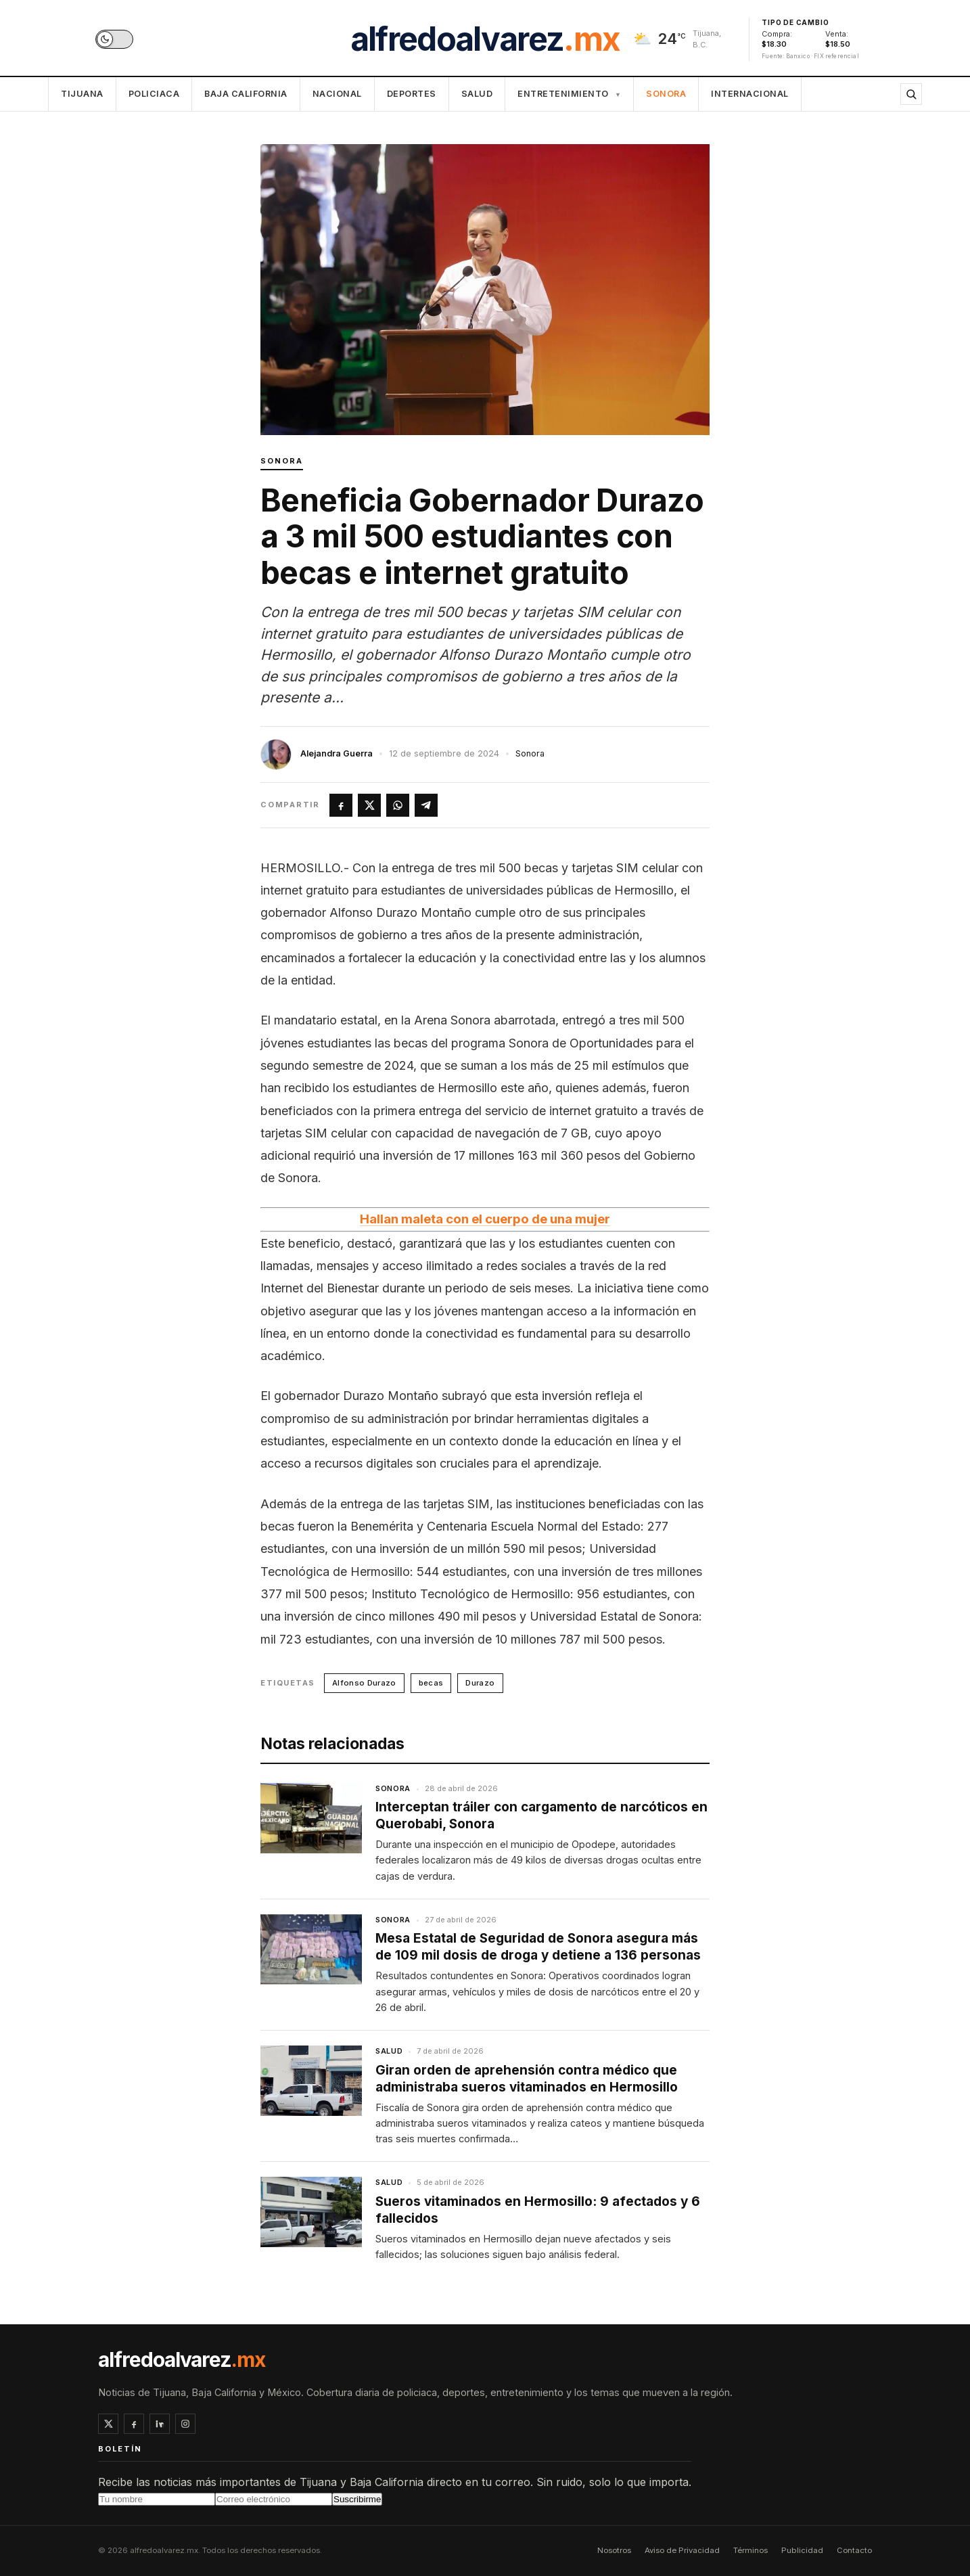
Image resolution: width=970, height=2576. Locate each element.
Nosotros (614, 2550)
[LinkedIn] (159, 2424)
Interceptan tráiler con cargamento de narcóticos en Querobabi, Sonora (541, 1815)
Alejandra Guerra (336, 753)
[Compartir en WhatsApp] (397, 805)
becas (431, 1683)
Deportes (411, 94)
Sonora (666, 94)
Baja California (245, 94)
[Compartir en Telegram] (426, 805)
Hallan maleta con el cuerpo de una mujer (485, 1219)
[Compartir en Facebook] (340, 805)
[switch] (114, 39)
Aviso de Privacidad (682, 2550)
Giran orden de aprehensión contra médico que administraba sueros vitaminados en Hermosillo (526, 2078)
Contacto (854, 2550)
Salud (477, 94)
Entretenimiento (569, 94)
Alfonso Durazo (364, 1683)
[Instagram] (185, 2424)
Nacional (337, 94)
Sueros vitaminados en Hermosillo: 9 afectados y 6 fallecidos (537, 2210)
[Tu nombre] (156, 2499)
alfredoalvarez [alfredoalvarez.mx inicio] (485, 39)
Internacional (750, 94)
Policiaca (154, 94)
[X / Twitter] (108, 2424)
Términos (750, 2550)
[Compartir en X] (369, 805)
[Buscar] (911, 94)
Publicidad (802, 2550)
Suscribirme (357, 2499)
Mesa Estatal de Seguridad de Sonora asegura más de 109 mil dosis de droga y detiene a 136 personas (538, 1946)
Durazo (479, 1683)
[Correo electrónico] (273, 2499)
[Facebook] (134, 2424)
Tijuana (82, 94)
